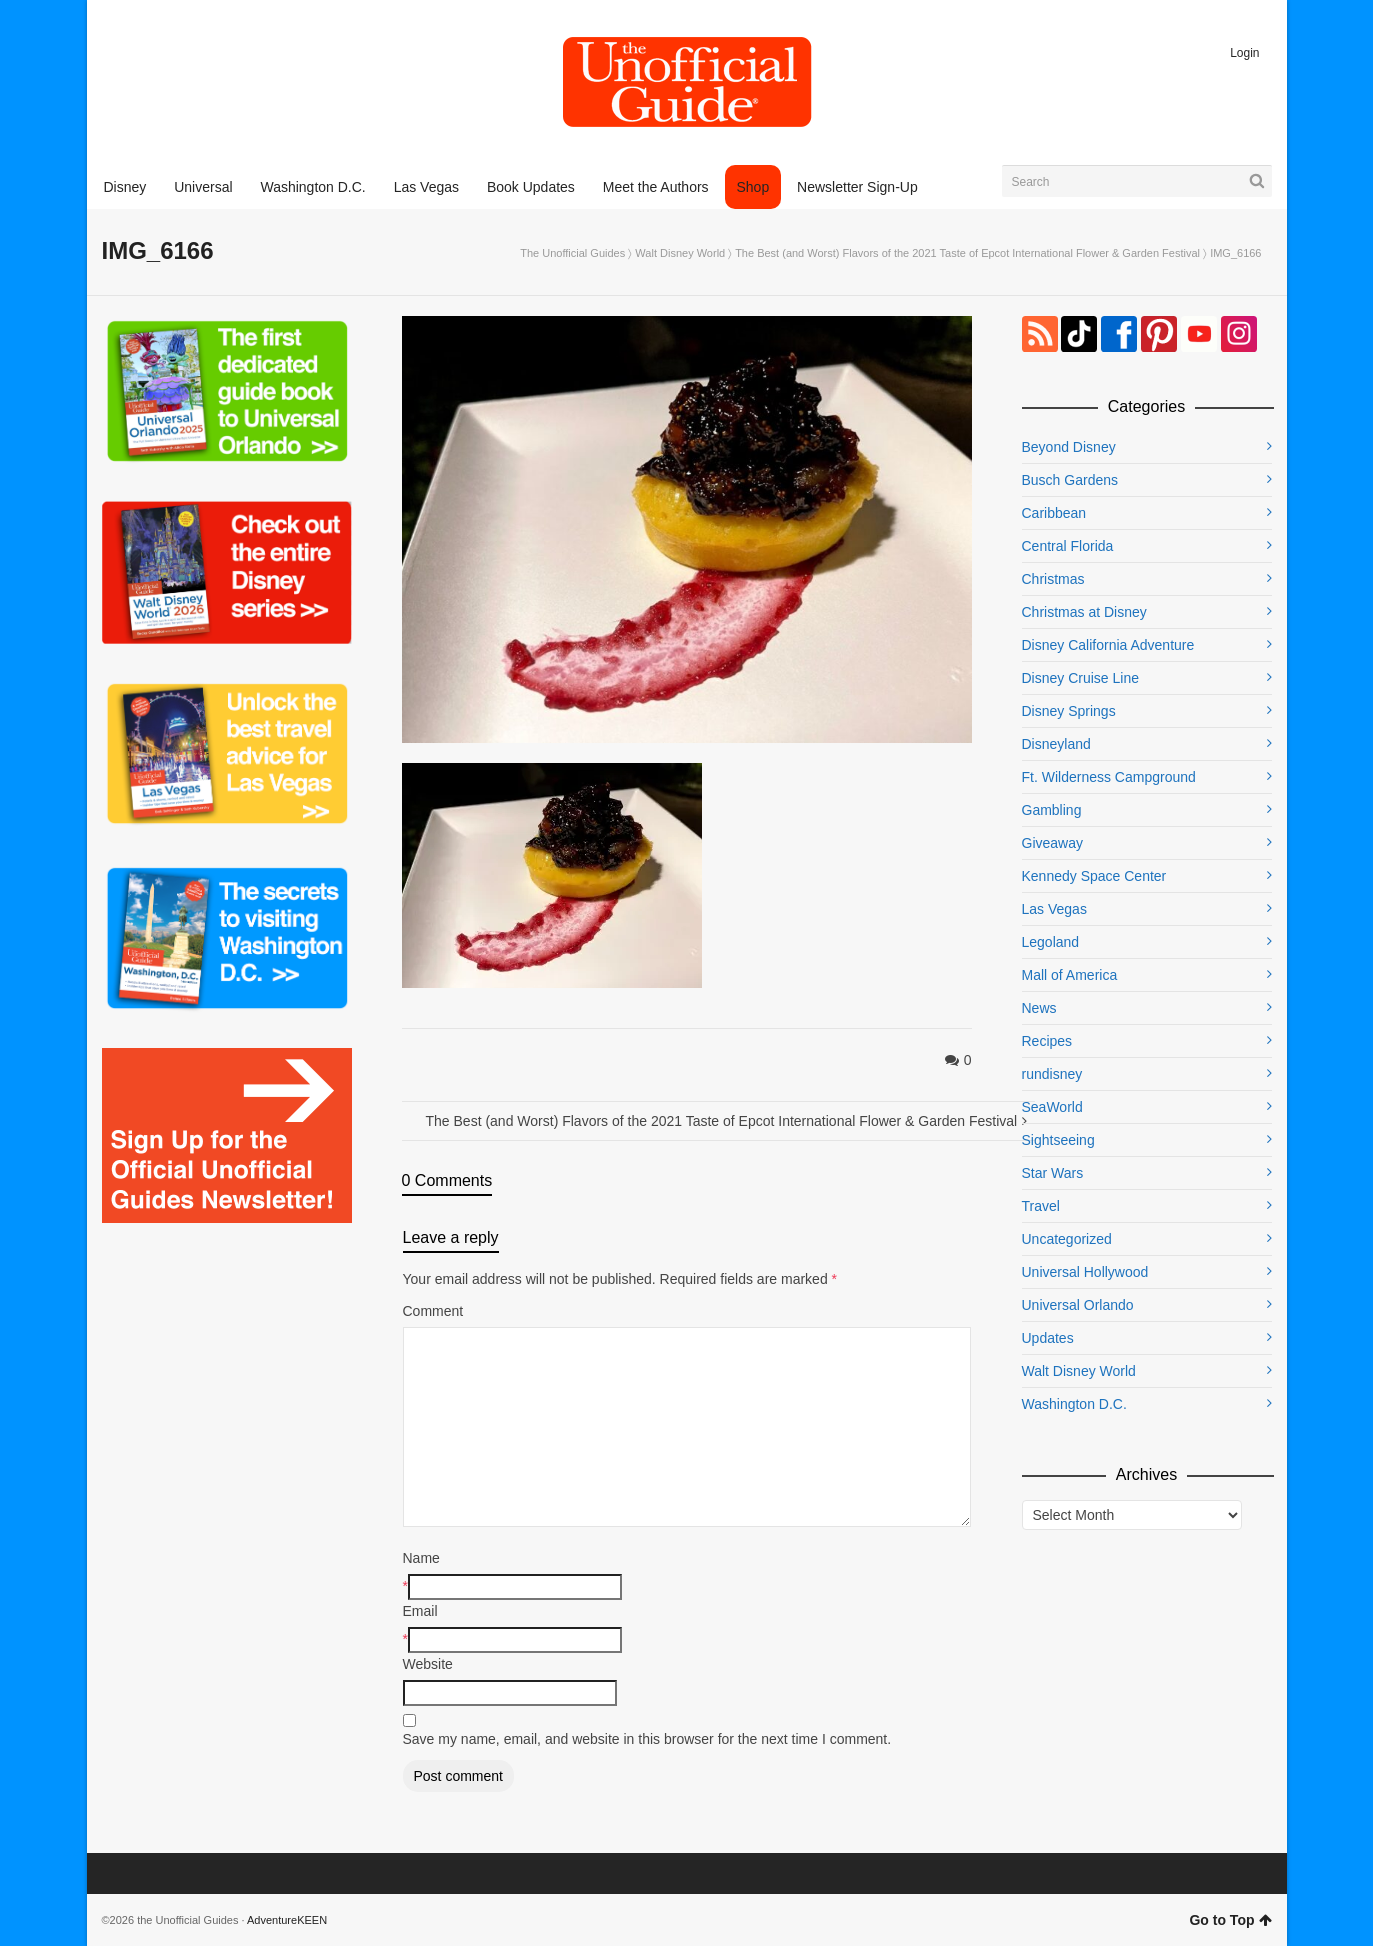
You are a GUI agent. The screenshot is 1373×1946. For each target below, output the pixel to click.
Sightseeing (1058, 1140)
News (1039, 1008)
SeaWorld (1052, 1107)
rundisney (1052, 1074)
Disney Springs (1069, 711)
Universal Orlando (1078, 1305)
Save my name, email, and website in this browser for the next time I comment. (647, 1739)
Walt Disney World (680, 253)
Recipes (1047, 1041)
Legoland (1051, 942)
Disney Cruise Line (1081, 678)
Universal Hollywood (1085, 1272)
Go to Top (1230, 1920)
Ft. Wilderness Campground (1109, 777)
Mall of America (1070, 975)
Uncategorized (1067, 1239)
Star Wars (1053, 1173)
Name (421, 1558)
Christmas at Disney (1084, 612)
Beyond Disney (1069, 447)
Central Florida (1068, 546)
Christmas (1053, 579)
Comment (433, 1311)
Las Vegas (1054, 909)
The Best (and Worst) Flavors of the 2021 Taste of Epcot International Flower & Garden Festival (967, 253)
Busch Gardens (1070, 480)
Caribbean (1054, 513)
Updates (1048, 1338)
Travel (1041, 1206)
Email (420, 1611)
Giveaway (1052, 843)
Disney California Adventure (1108, 645)
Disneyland (1056, 744)
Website (428, 1664)
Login (1244, 53)
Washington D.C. (1074, 1404)
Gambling (1052, 810)
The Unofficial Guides (572, 253)
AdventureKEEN (287, 1920)
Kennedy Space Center (1094, 876)
